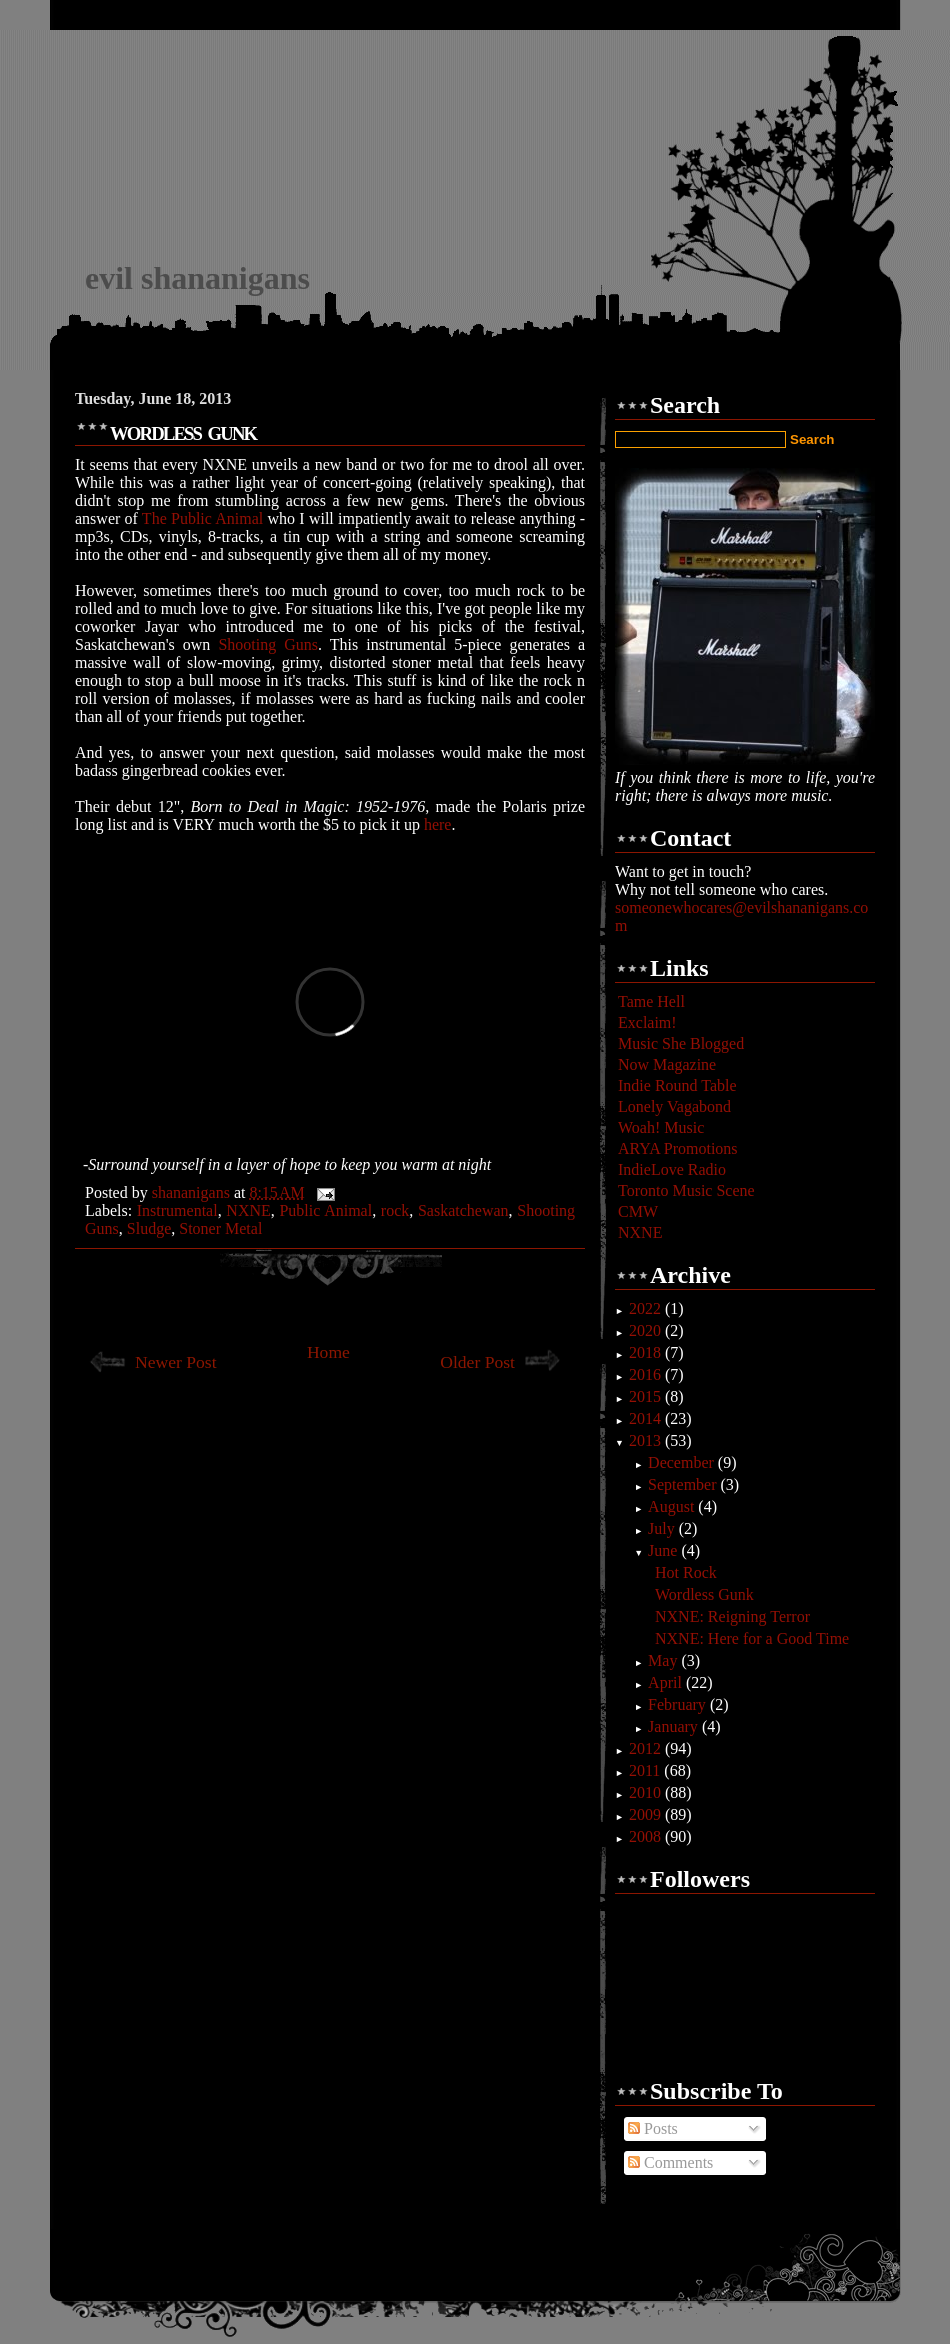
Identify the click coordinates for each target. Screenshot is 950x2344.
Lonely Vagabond (674, 1106)
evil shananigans (197, 278)
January (675, 1726)
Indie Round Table (677, 1085)
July (663, 1528)
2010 (647, 1792)
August (673, 1506)
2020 (647, 1330)
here (438, 824)
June (664, 1550)
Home (328, 1352)
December (683, 1462)
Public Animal (325, 1210)
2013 (647, 1440)
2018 (647, 1352)
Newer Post (176, 1362)
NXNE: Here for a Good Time (752, 1638)
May (664, 1660)
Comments (670, 2162)
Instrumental (177, 1210)
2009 (647, 1814)
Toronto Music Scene (686, 1190)
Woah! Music (661, 1127)
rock (395, 1210)
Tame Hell (651, 1001)
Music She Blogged (681, 1043)
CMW (638, 1211)
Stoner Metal (220, 1228)
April (667, 1682)
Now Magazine (667, 1064)
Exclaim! (647, 1022)
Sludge (149, 1228)
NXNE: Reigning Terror (732, 1616)
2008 (647, 1836)
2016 (647, 1374)
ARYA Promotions (678, 1148)
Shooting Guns (268, 644)
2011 (646, 1770)
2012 (647, 1748)
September (684, 1484)
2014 (647, 1418)
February (679, 1704)
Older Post (477, 1362)
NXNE (248, 1210)
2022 (647, 1308)
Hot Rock (686, 1572)
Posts (653, 2128)
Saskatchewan (463, 1210)
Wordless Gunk (704, 1594)
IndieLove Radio (672, 1169)
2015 (647, 1396)
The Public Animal (202, 518)
